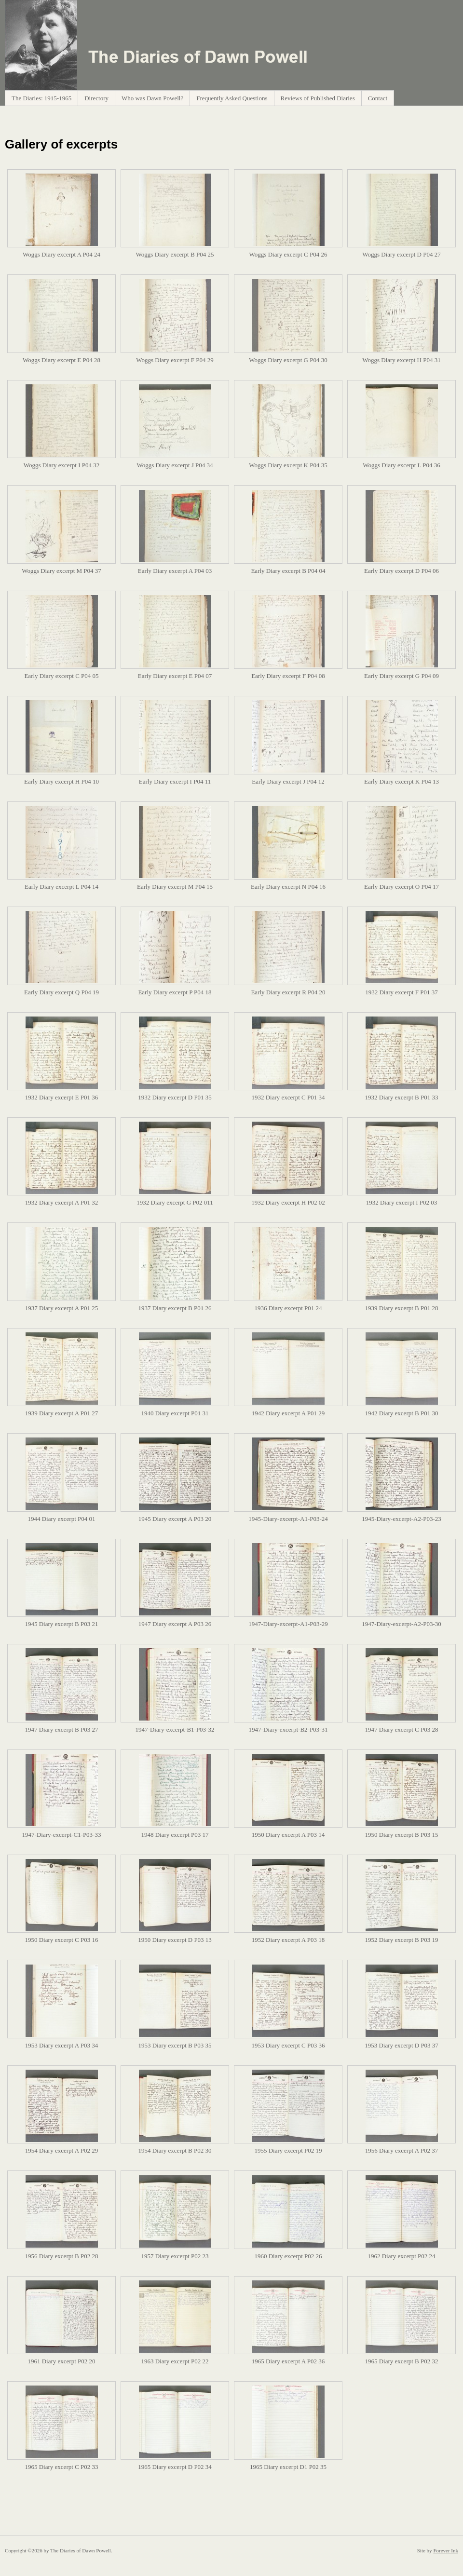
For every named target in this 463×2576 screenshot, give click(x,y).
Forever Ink (445, 2550)
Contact (377, 98)
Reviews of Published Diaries (318, 98)
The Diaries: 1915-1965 (41, 98)
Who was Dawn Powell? (152, 98)
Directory (96, 98)
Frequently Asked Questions (231, 98)
